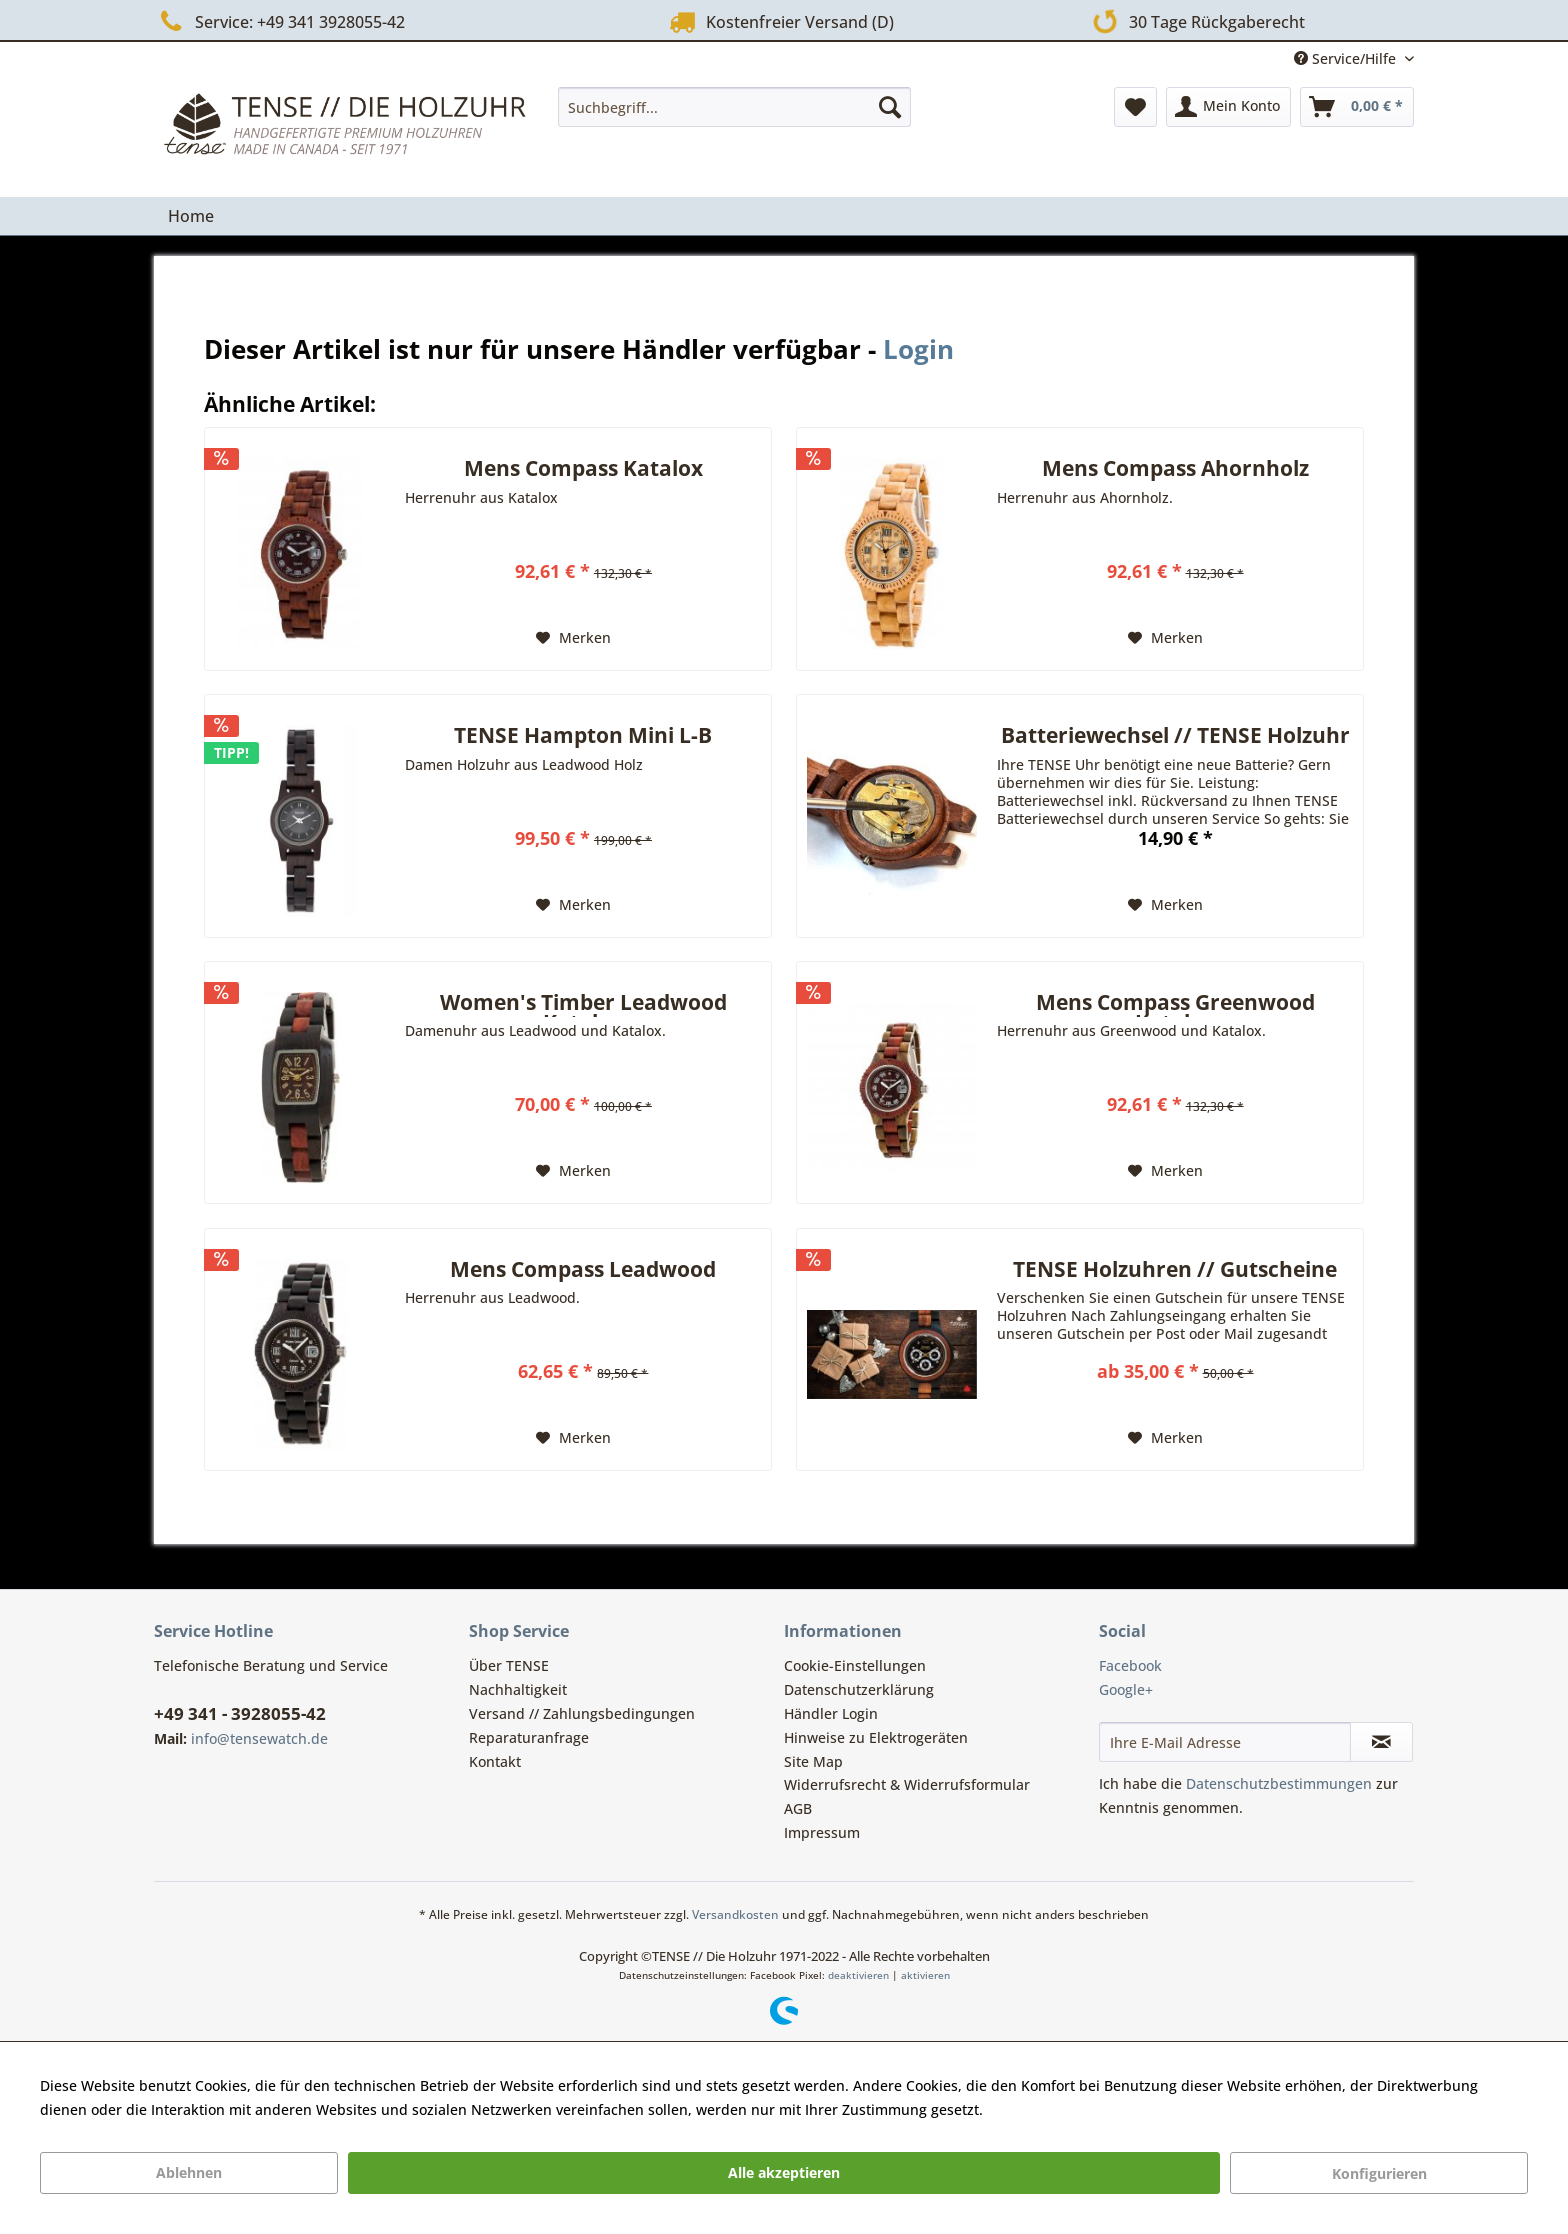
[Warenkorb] (1357, 107)
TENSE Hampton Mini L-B (583, 737)
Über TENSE (509, 1665)
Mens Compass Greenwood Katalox (1175, 1004)
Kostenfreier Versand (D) (779, 21)
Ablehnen (189, 2172)
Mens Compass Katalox (583, 470)
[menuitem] (734, 107)
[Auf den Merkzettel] (573, 638)
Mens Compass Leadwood (583, 1271)
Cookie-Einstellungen (855, 1665)
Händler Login (831, 1713)
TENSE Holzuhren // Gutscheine (1175, 1271)
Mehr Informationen (1055, 2109)
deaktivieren (858, 1975)
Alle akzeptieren (784, 2172)
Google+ (1126, 1689)
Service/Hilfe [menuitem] (1347, 58)
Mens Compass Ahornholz (1175, 470)
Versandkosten (735, 1914)
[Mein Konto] (1228, 107)
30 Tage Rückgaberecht (1194, 20)
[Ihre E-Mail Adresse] (1225, 1742)
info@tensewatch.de (259, 1738)
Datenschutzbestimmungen (1279, 1783)
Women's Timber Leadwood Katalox (583, 1004)
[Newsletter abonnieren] (1381, 1742)
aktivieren (925, 1975)
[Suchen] (890, 107)
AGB (798, 1808)
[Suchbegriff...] (734, 107)
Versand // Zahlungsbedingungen (582, 1713)
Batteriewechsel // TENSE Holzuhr (1175, 737)
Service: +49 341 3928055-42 (279, 21)
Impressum (822, 1832)
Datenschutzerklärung (859, 1689)
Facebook (1130, 1665)
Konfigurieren (1379, 2173)
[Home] (191, 216)
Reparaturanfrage (529, 1737)
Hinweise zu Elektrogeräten (876, 1737)
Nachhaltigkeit (518, 1689)
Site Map (813, 1761)
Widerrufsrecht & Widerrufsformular (907, 1784)
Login (918, 349)
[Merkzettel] (1135, 107)
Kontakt (495, 1761)
